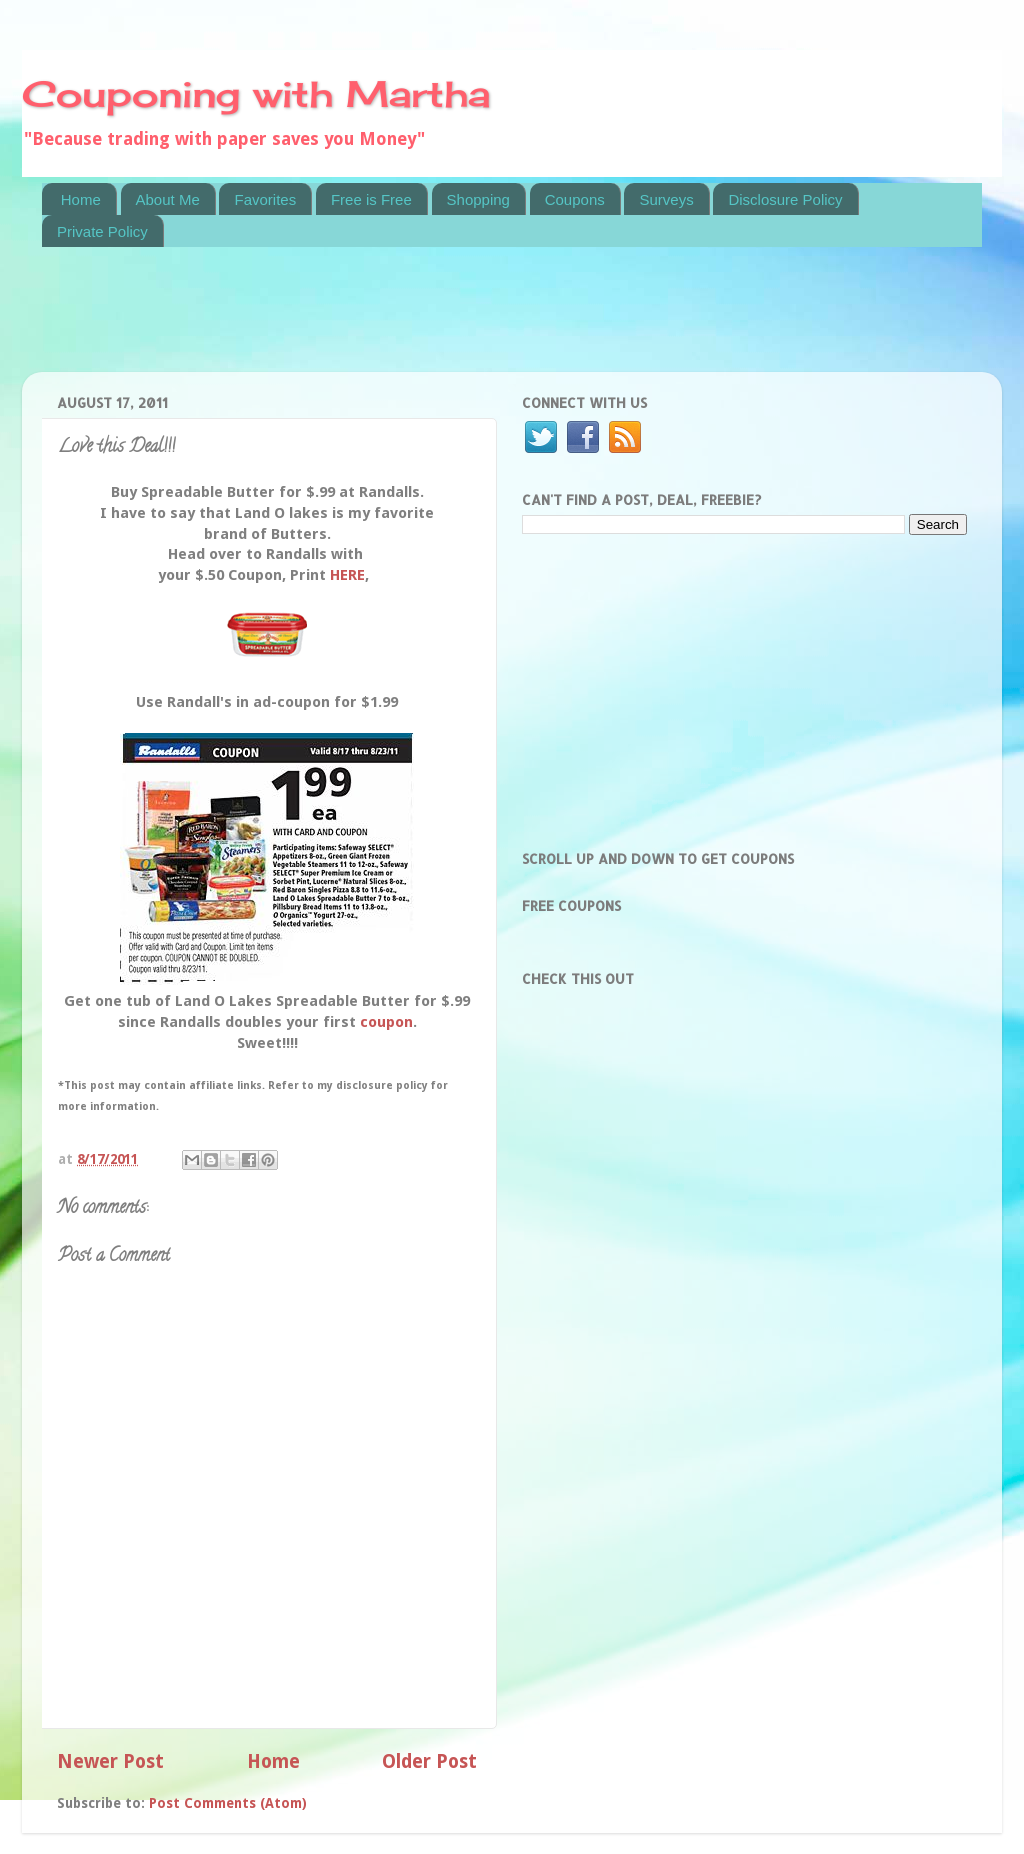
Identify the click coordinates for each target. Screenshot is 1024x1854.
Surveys (666, 199)
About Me (168, 199)
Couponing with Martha (256, 94)
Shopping (478, 199)
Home (81, 199)
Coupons (575, 199)
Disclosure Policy (785, 199)
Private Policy (102, 231)
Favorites (265, 199)
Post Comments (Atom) (228, 1803)
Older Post (429, 1761)
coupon (386, 1022)
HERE (347, 575)
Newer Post (110, 1761)
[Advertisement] (406, 322)
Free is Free (371, 199)
